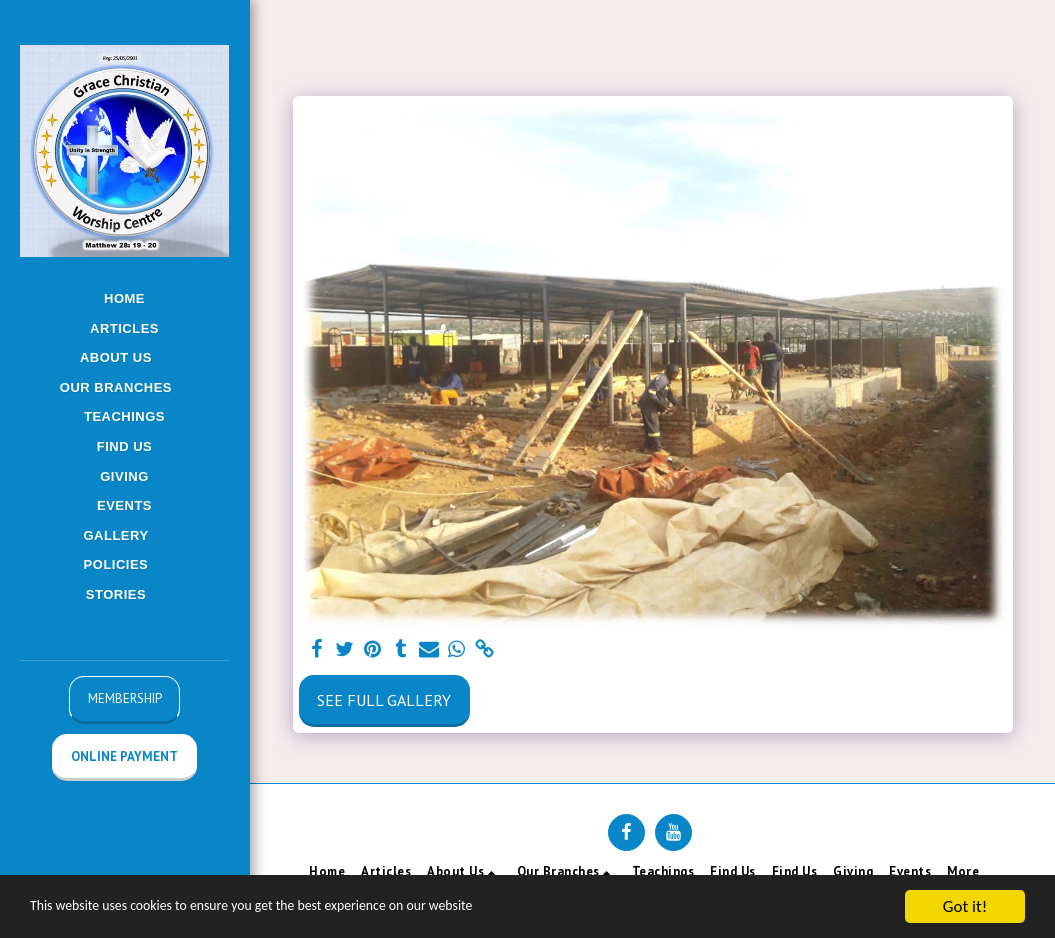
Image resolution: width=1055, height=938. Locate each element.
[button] (124, 358)
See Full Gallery (384, 700)
